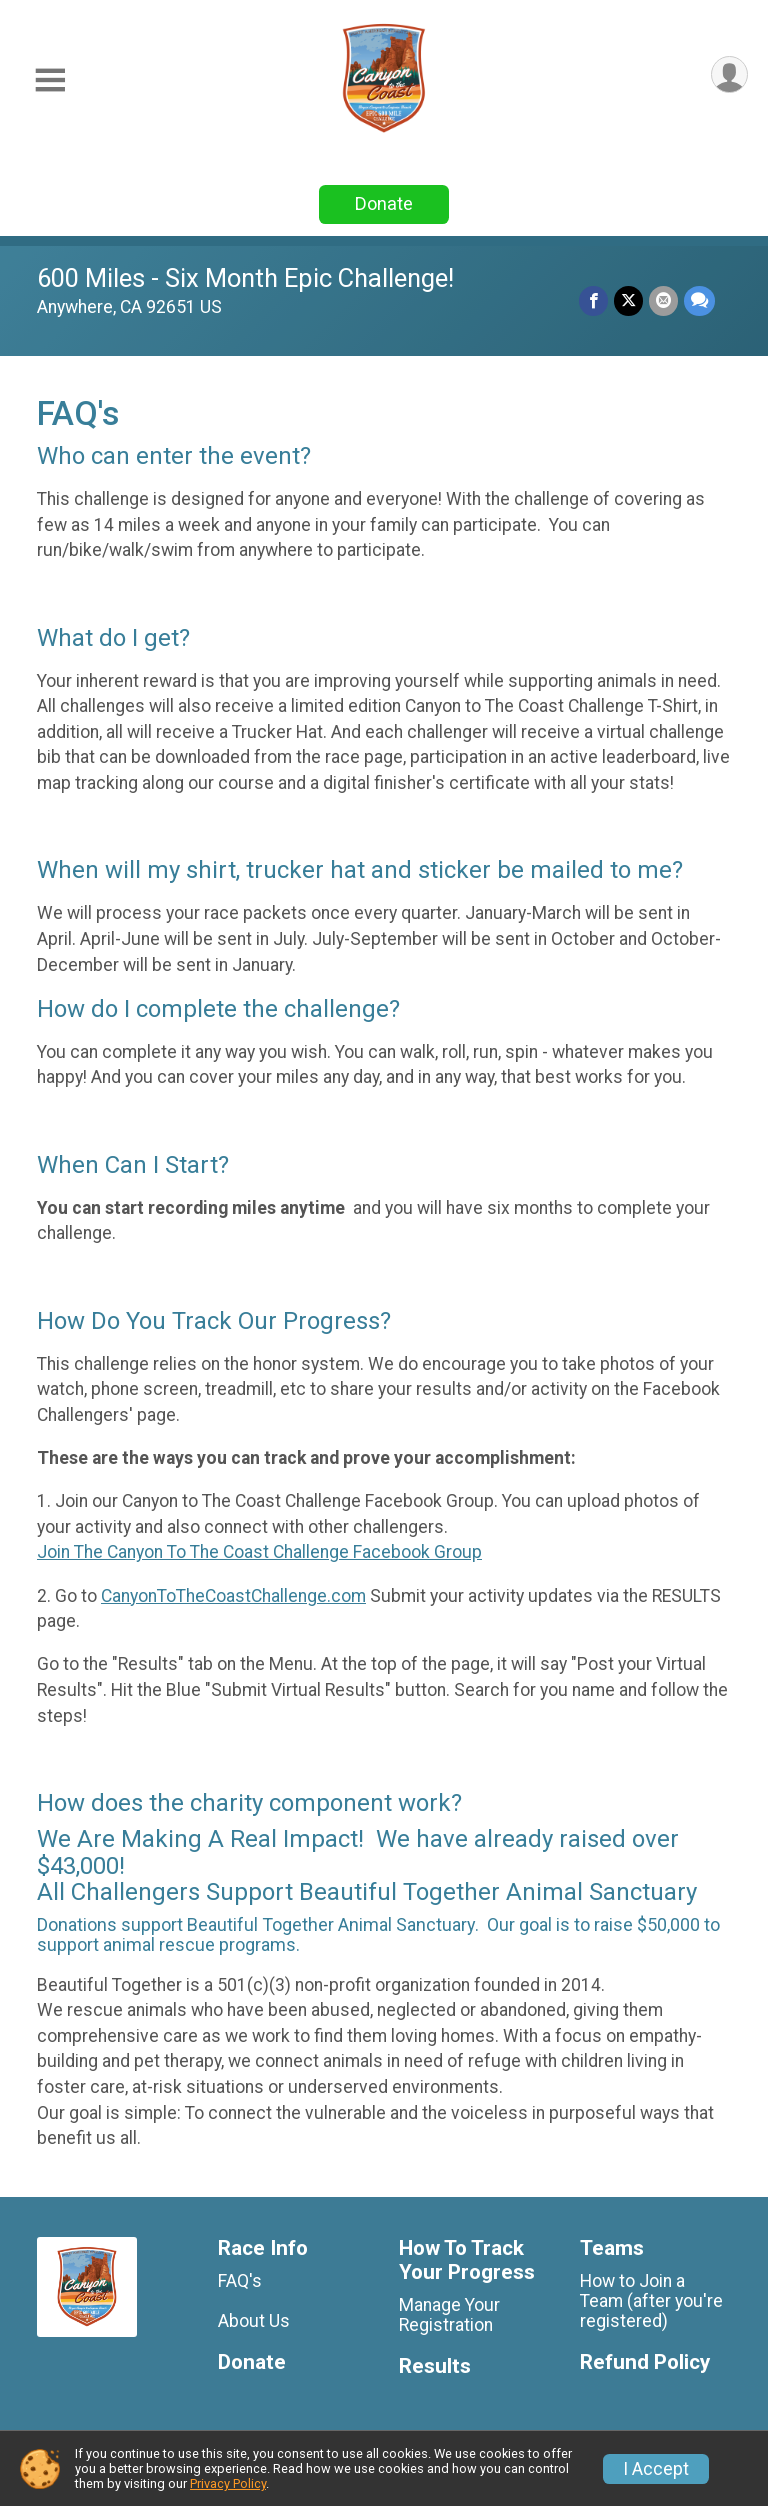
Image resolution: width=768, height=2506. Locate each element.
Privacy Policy (228, 2483)
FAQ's (240, 2281)
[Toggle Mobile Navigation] (50, 80)
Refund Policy (645, 2362)
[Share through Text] (699, 300)
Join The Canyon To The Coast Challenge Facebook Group (259, 1552)
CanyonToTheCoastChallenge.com (233, 1596)
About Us (254, 2321)
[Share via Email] (663, 300)
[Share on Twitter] (628, 300)
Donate (384, 203)
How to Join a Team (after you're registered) (651, 2301)
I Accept (656, 2469)
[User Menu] (729, 74)
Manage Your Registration (449, 2315)
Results (435, 2366)
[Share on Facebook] (593, 300)
